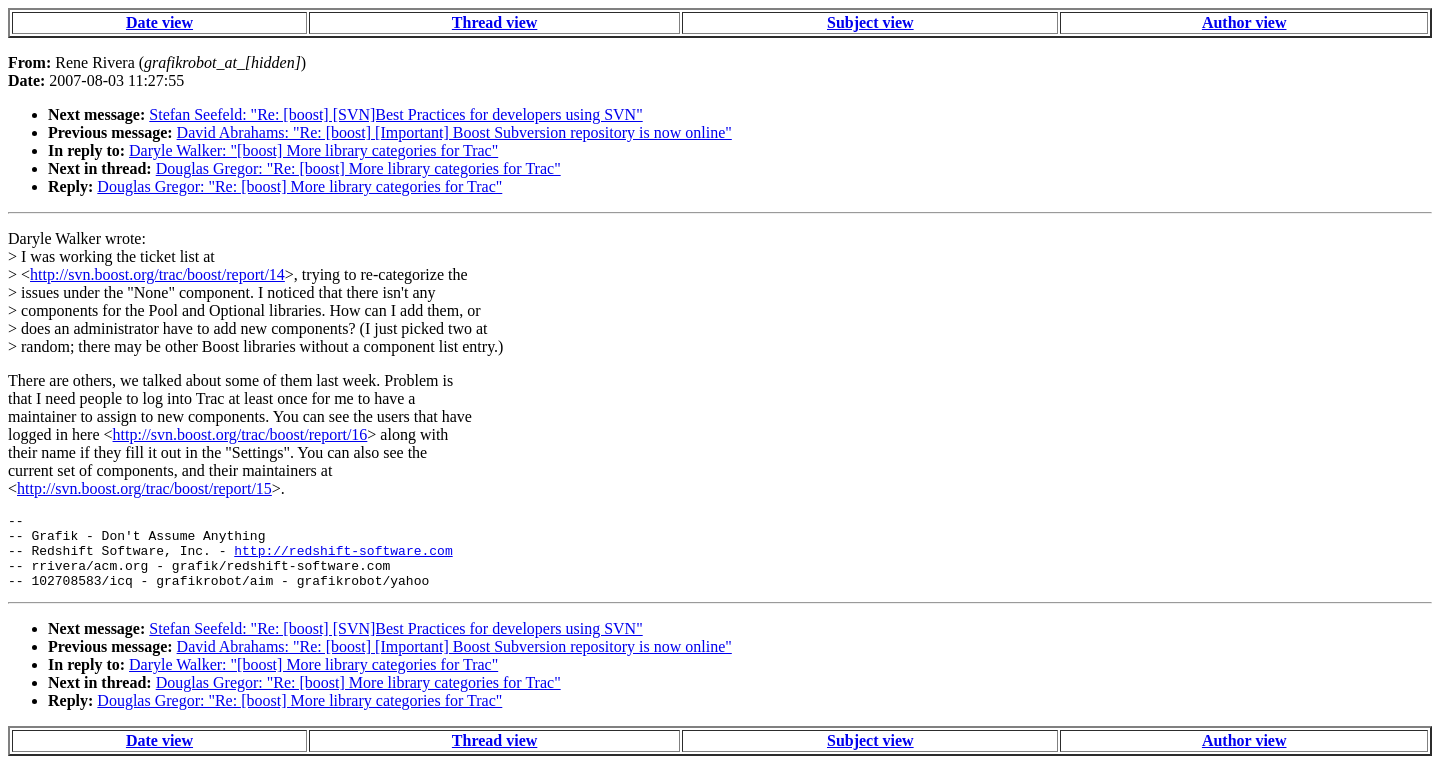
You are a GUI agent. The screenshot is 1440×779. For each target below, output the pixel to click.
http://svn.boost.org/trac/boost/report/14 (157, 274)
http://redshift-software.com (343, 559)
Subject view (870, 22)
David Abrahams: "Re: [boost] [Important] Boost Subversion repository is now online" (454, 132)
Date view (159, 22)
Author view (1244, 22)
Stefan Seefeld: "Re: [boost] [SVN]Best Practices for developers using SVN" (395, 114)
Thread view (494, 22)
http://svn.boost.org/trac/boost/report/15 (144, 488)
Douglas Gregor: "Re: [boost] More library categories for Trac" (358, 168)
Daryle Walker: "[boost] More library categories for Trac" (313, 150)
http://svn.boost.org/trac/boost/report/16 (240, 434)
